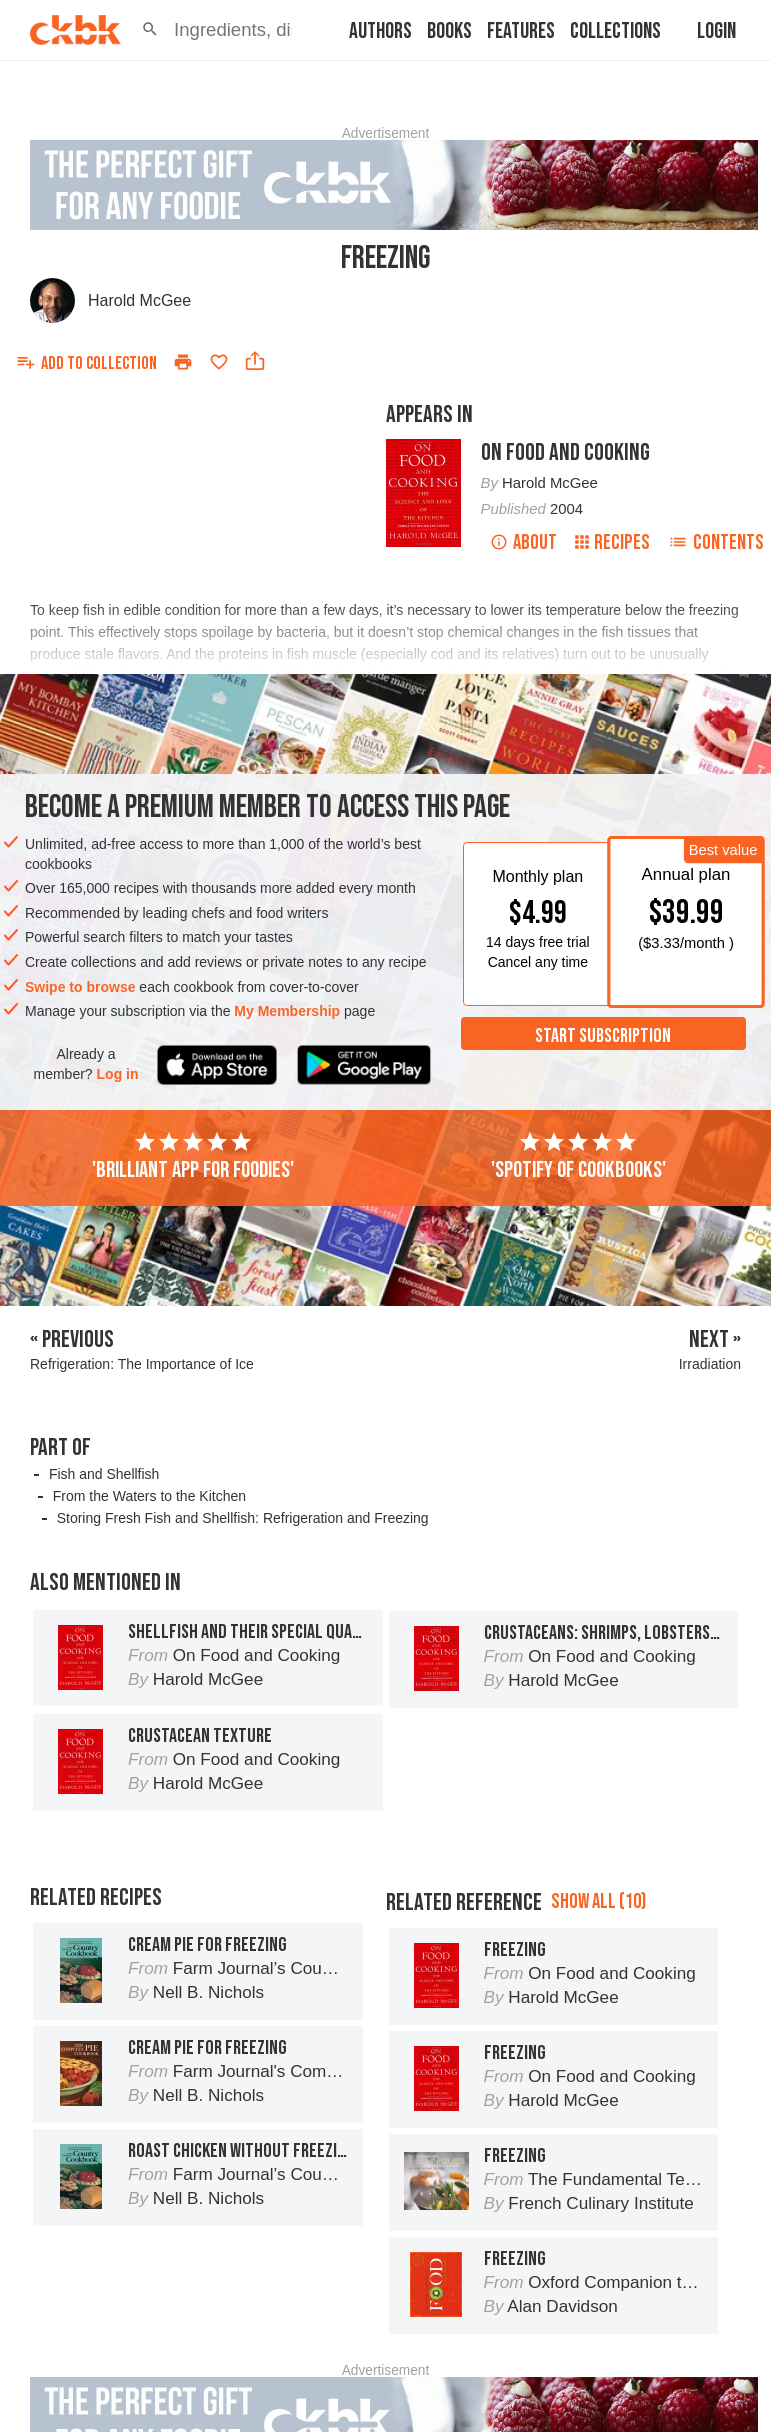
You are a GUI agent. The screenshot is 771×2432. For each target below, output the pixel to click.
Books (449, 31)
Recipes (612, 542)
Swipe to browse (80, 987)
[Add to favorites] (219, 362)
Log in (118, 1074)
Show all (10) (598, 1901)
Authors (380, 31)
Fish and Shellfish (104, 1474)
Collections (615, 31)
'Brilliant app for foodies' (193, 1157)
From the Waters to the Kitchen (149, 1496)
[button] (150, 30)
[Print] (183, 362)
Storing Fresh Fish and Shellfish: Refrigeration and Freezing (243, 1518)
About (523, 542)
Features (521, 31)
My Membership (287, 1011)
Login (716, 31)
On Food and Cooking (565, 452)
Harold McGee (139, 300)
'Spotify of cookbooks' (578, 1157)
